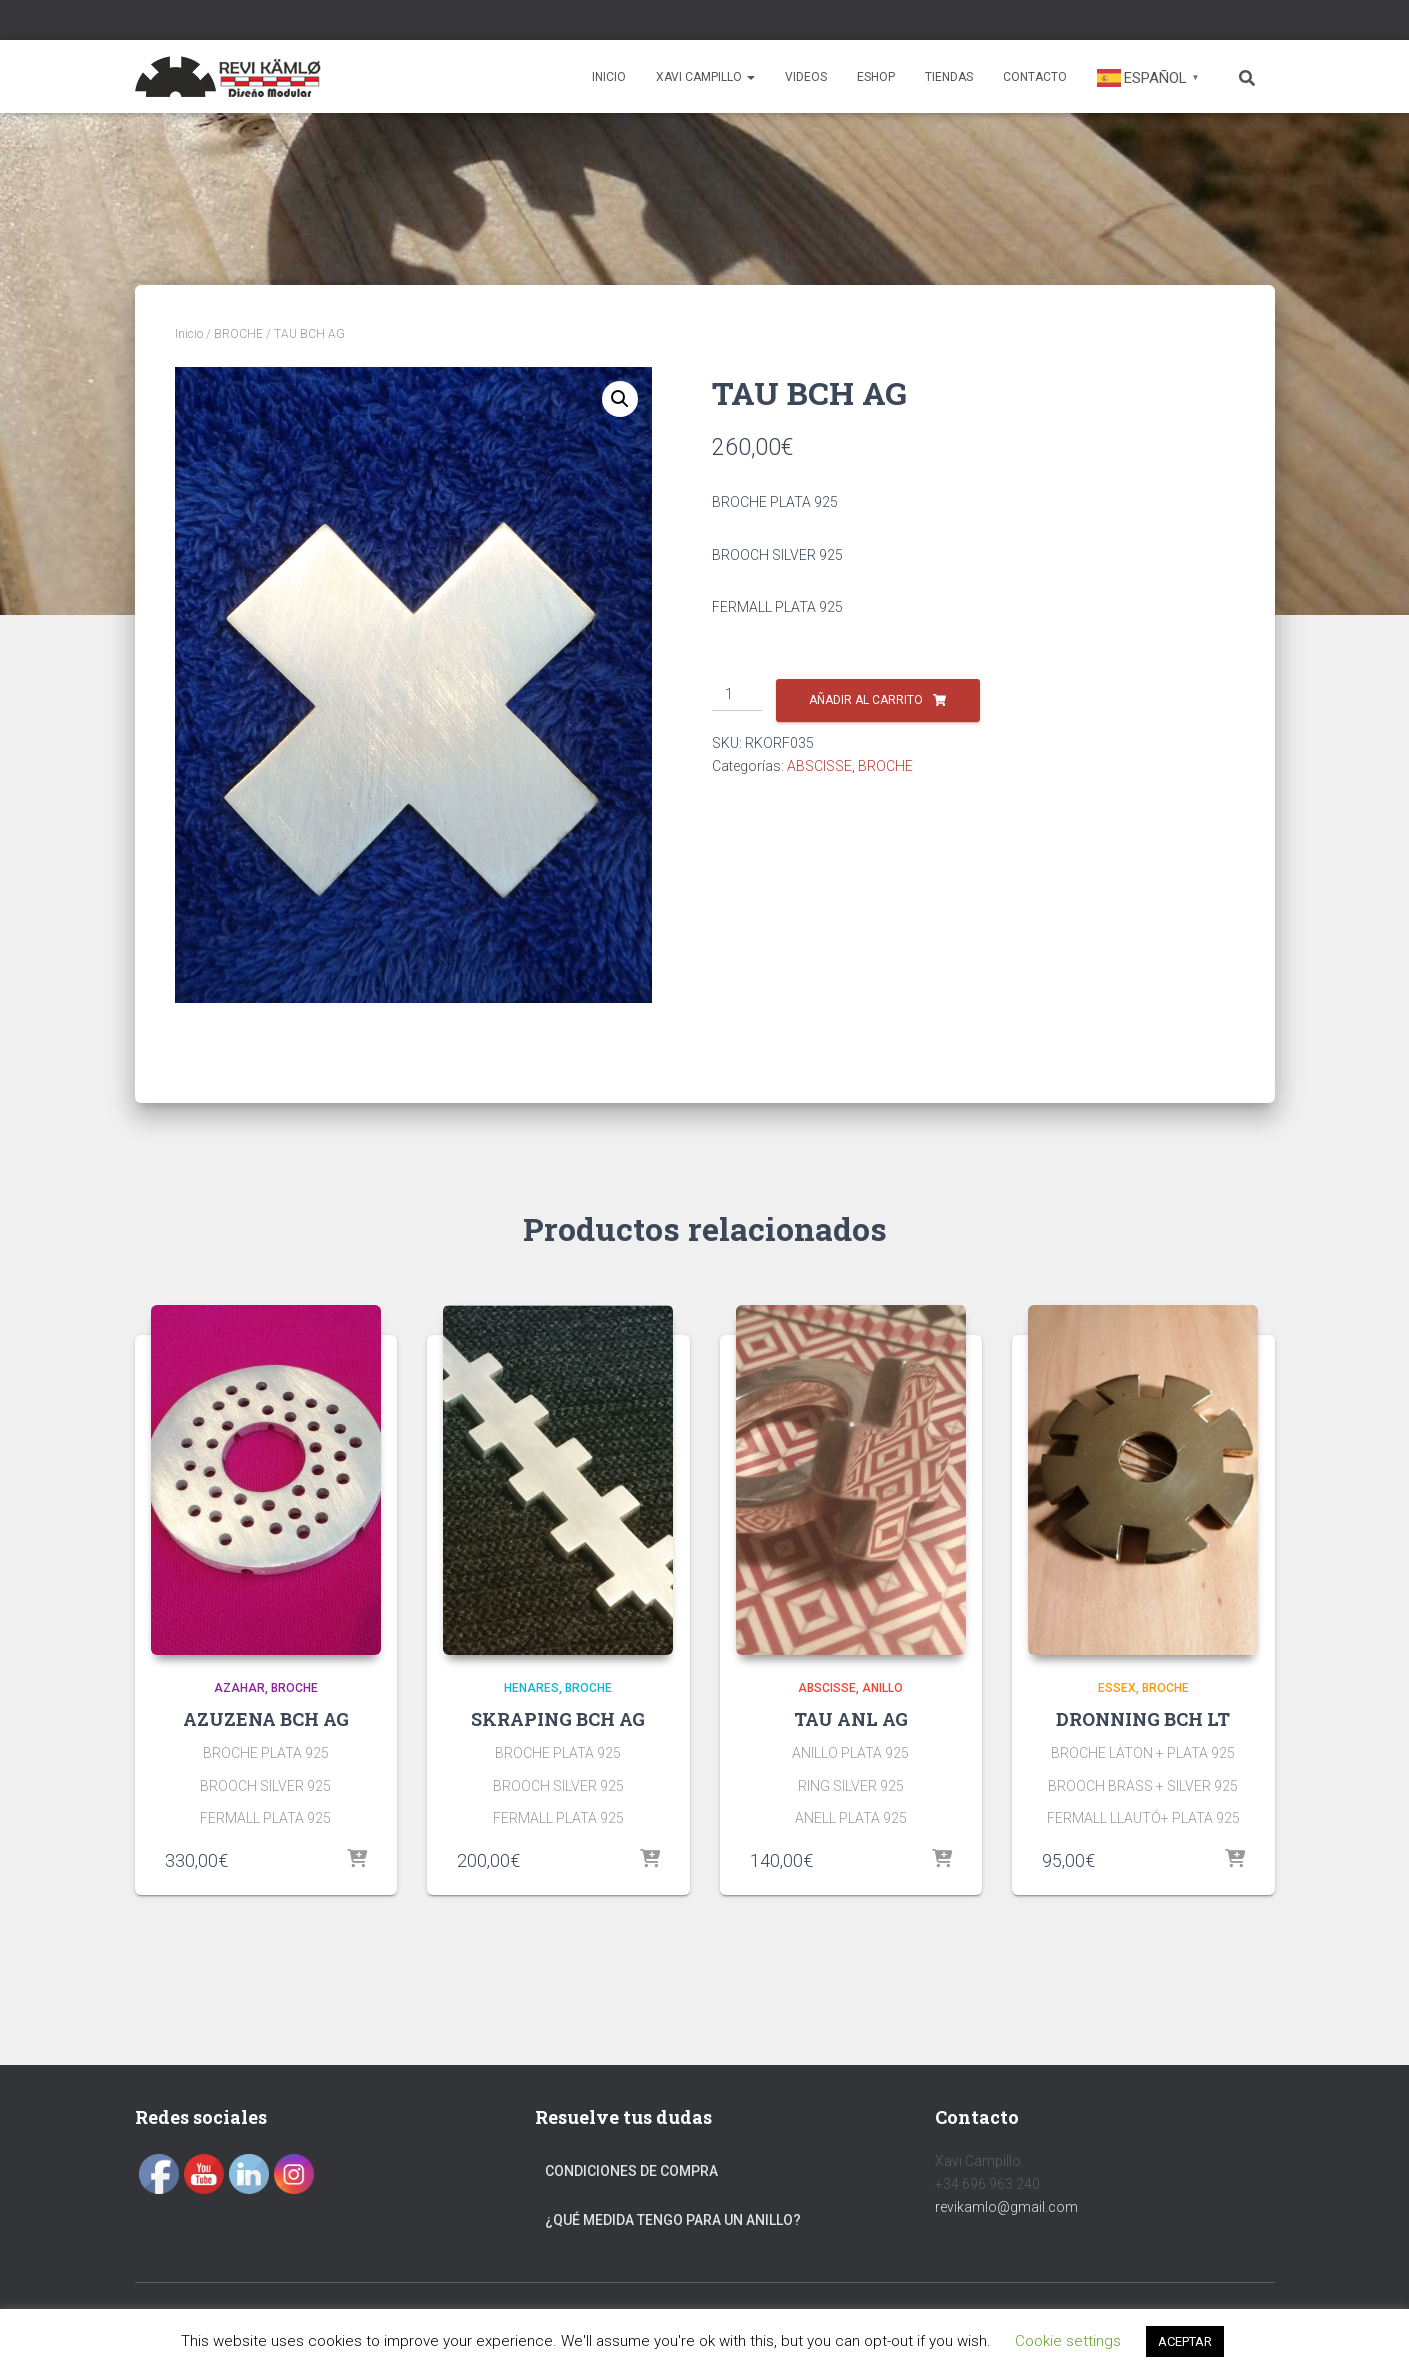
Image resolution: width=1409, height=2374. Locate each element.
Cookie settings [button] (1068, 2341)
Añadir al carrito (866, 700)
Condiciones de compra (631, 2171)
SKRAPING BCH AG (558, 1719)
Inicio (609, 77)
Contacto (1035, 77)
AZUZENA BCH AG (266, 1719)
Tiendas (949, 77)
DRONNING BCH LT (1143, 1719)
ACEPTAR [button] (1185, 2341)
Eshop (876, 77)
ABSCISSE (819, 766)
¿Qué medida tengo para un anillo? (673, 2220)
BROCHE (238, 334)
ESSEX (1117, 1688)
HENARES (531, 1688)
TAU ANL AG (851, 1719)
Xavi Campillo (705, 77)
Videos (806, 77)
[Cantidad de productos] (737, 695)
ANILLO (882, 1688)
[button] (620, 399)
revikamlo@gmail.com (1006, 2207)
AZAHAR (239, 1688)
